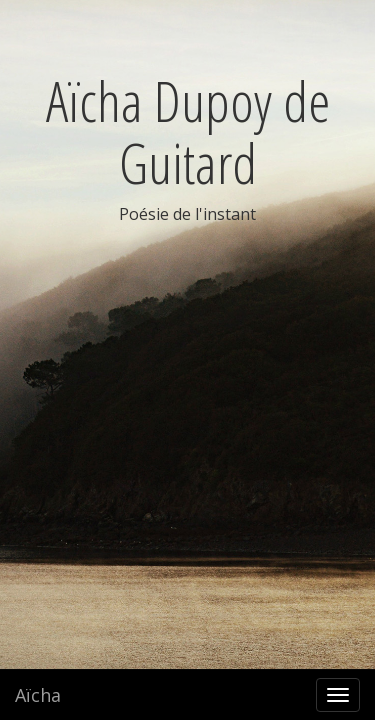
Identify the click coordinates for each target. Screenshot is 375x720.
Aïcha (38, 695)
